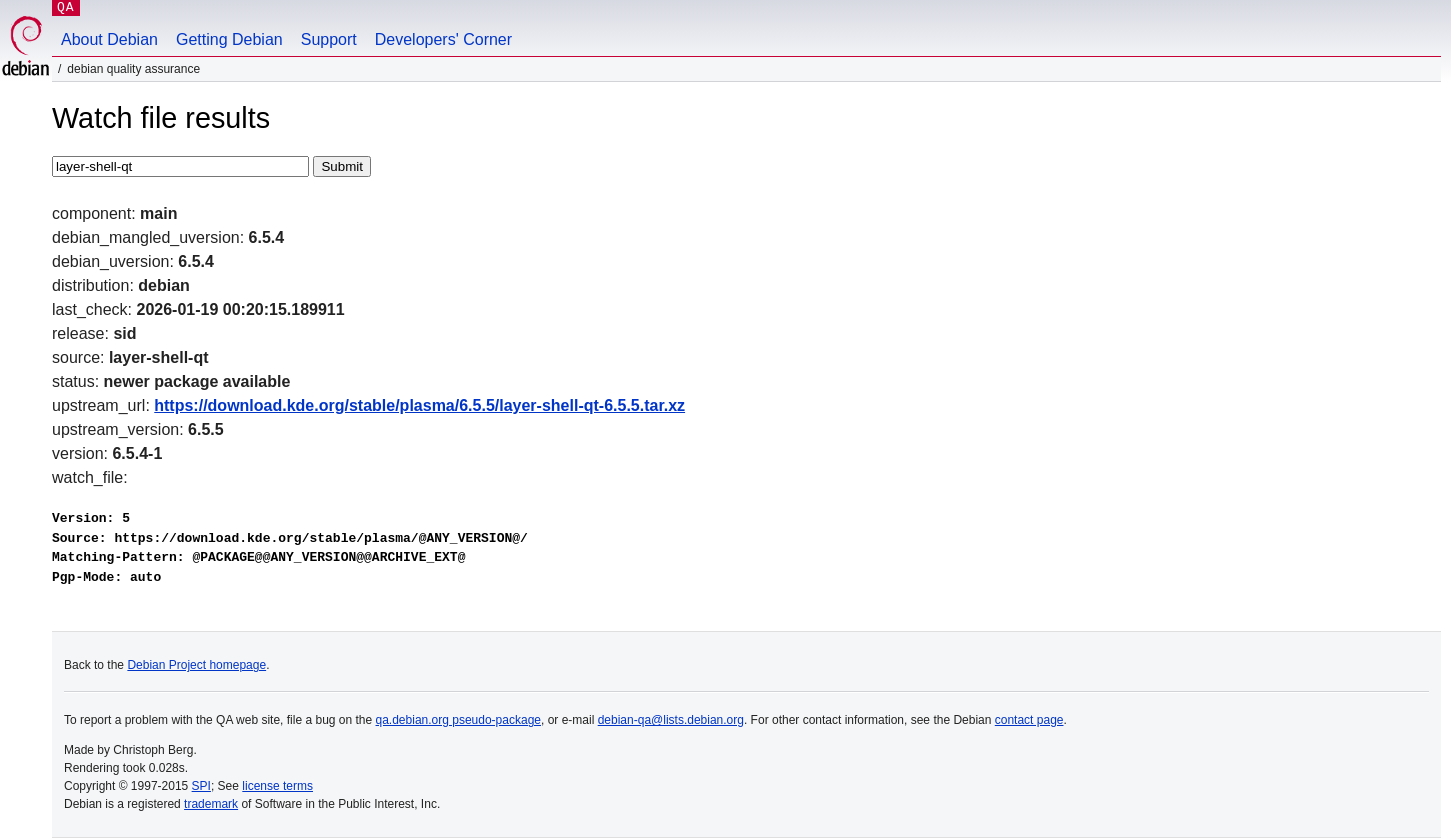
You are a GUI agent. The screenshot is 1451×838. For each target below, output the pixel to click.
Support (329, 39)
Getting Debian (229, 39)
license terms (277, 786)
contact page (1029, 720)
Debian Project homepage (196, 665)
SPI (201, 786)
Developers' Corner (443, 39)
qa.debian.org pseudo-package (458, 720)
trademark (211, 804)
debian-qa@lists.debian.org (671, 720)
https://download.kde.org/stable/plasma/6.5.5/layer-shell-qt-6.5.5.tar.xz (419, 405)
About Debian (109, 39)
